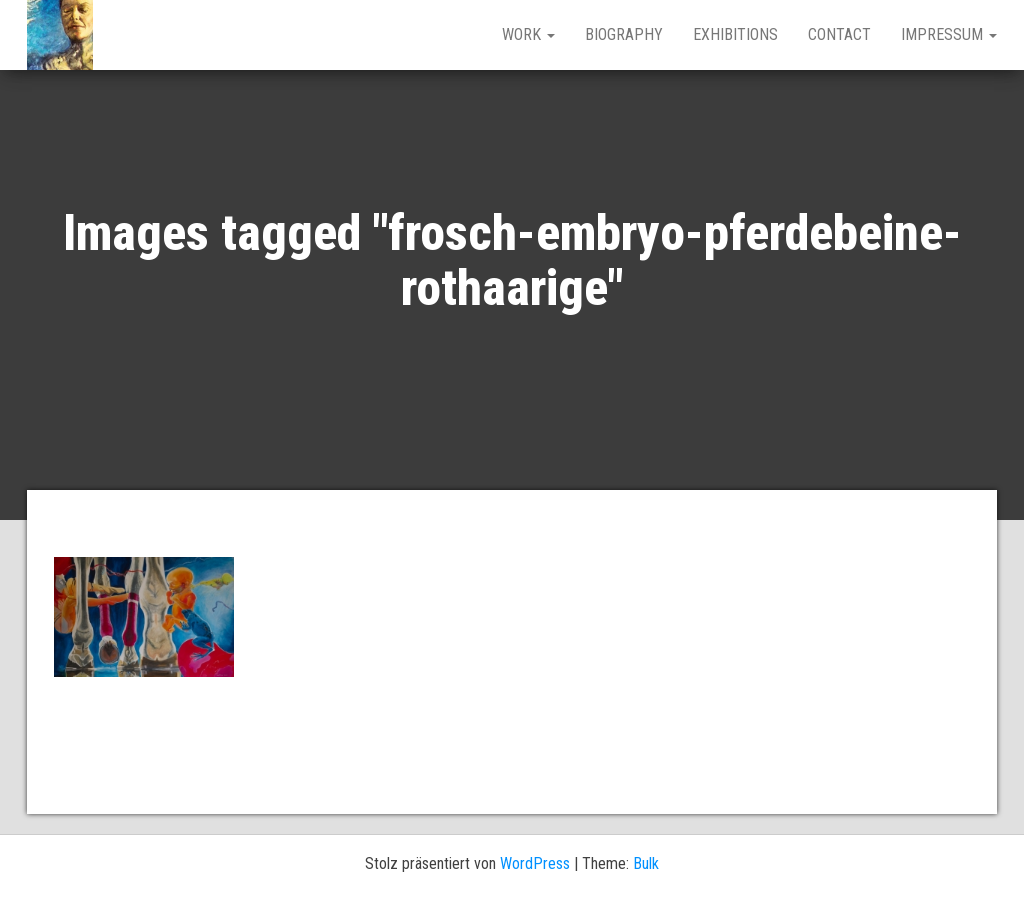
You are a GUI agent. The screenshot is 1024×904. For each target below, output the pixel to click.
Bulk (646, 863)
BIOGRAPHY (624, 34)
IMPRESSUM (949, 34)
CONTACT (839, 34)
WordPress (535, 863)
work (528, 34)
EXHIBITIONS (735, 34)
